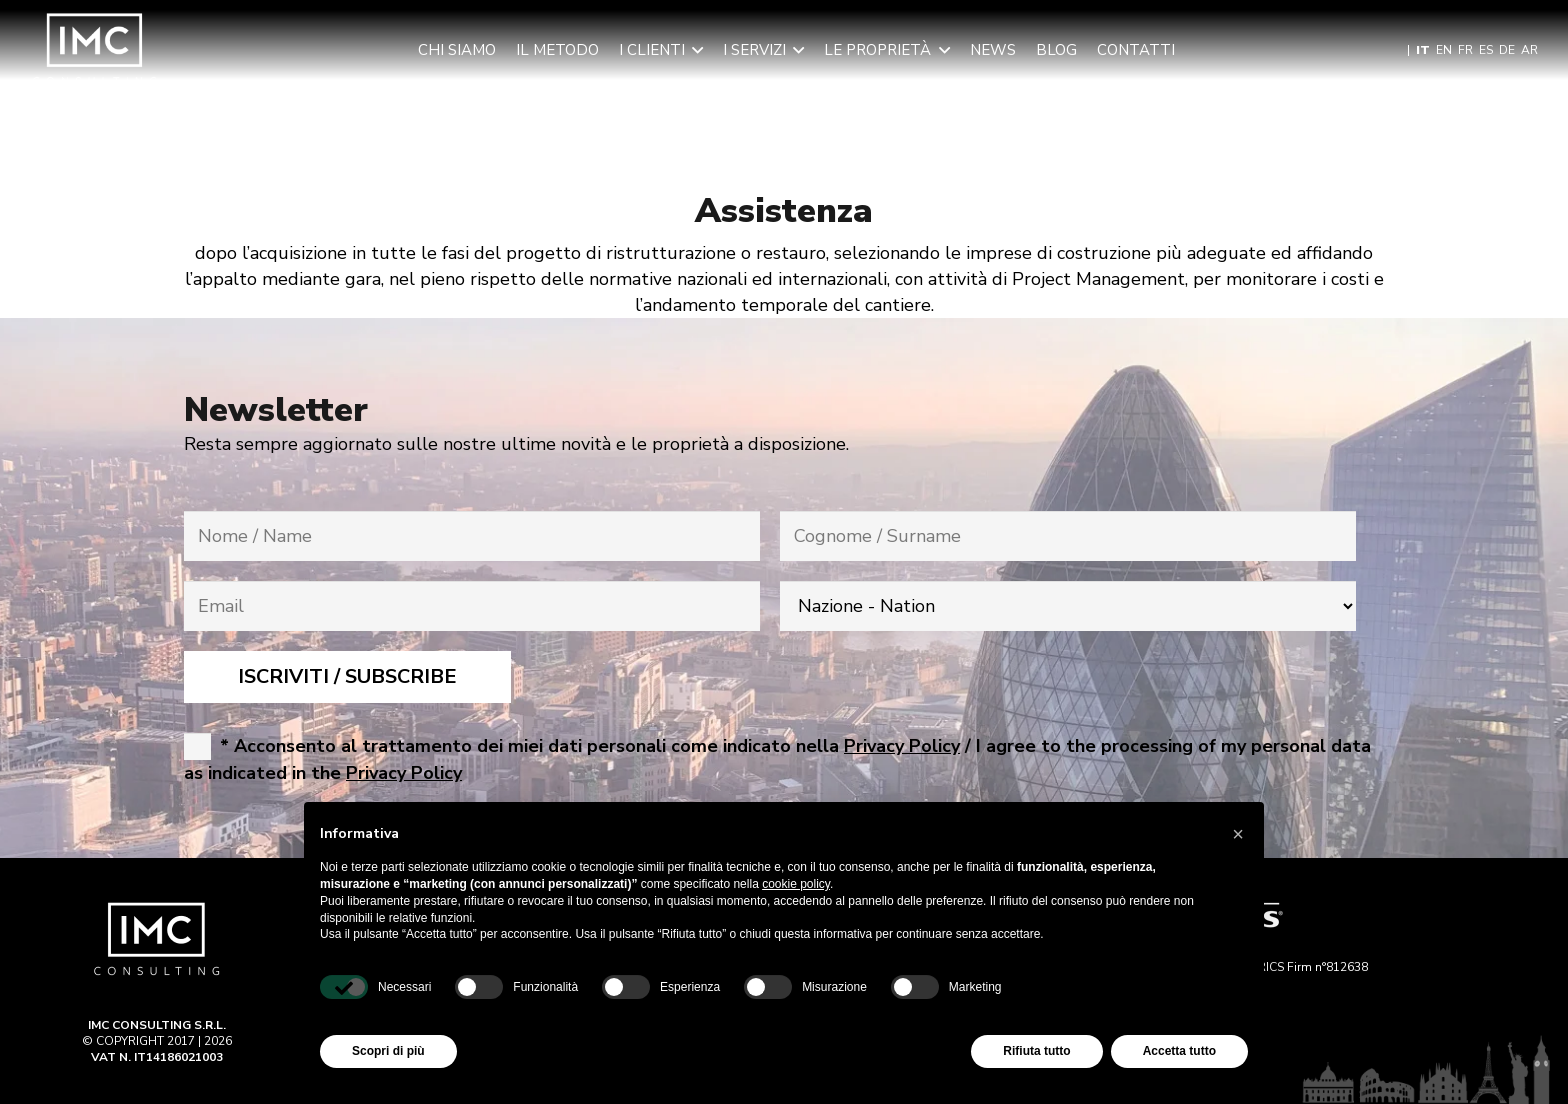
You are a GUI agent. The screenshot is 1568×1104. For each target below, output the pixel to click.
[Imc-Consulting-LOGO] (95, 50)
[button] (694, 50)
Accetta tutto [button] (1179, 1051)
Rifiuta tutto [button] (1036, 1051)
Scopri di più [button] (388, 1051)
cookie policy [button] (796, 884)
